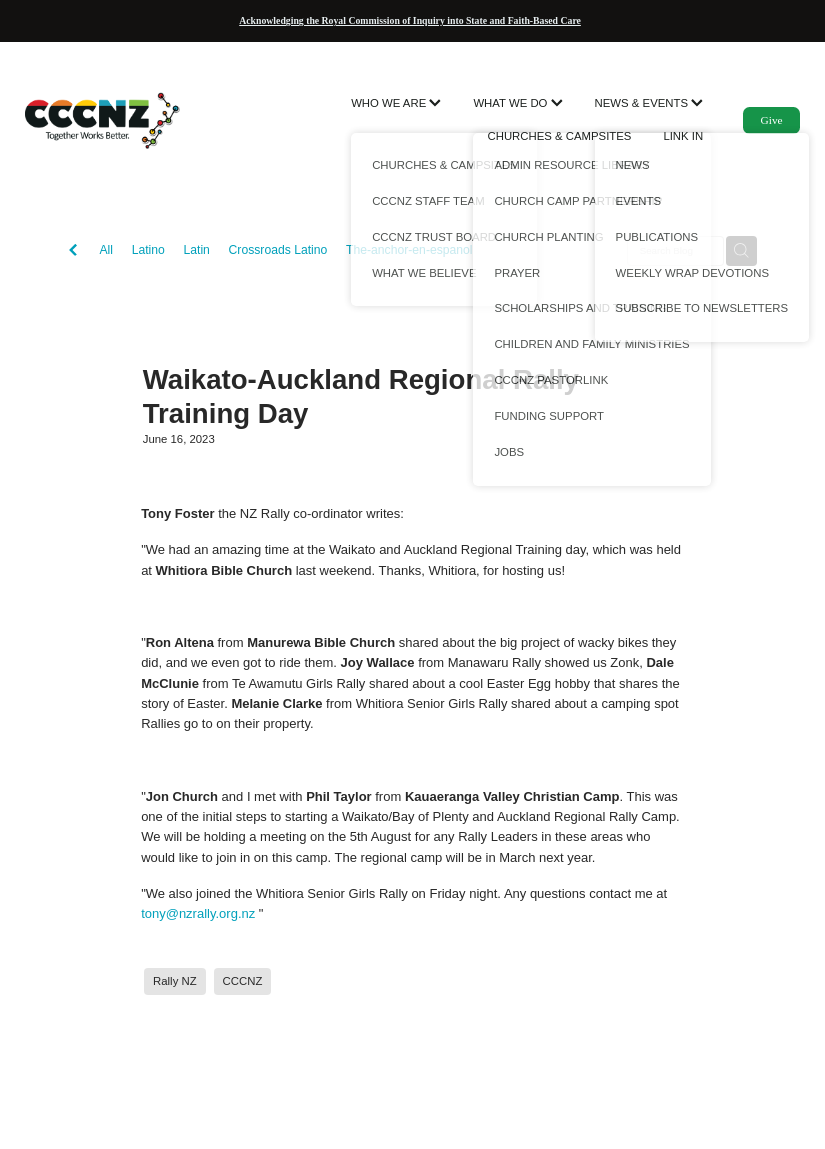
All (106, 250)
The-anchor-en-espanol (409, 250)
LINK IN (683, 136)
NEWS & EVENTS (649, 103)
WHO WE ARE (396, 103)
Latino (148, 250)
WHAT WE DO (517, 103)
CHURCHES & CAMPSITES (559, 136)
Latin (196, 250)
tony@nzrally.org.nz (198, 913)
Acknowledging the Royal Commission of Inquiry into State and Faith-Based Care (410, 20)
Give (772, 120)
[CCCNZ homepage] (102, 120)
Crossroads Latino (278, 250)
